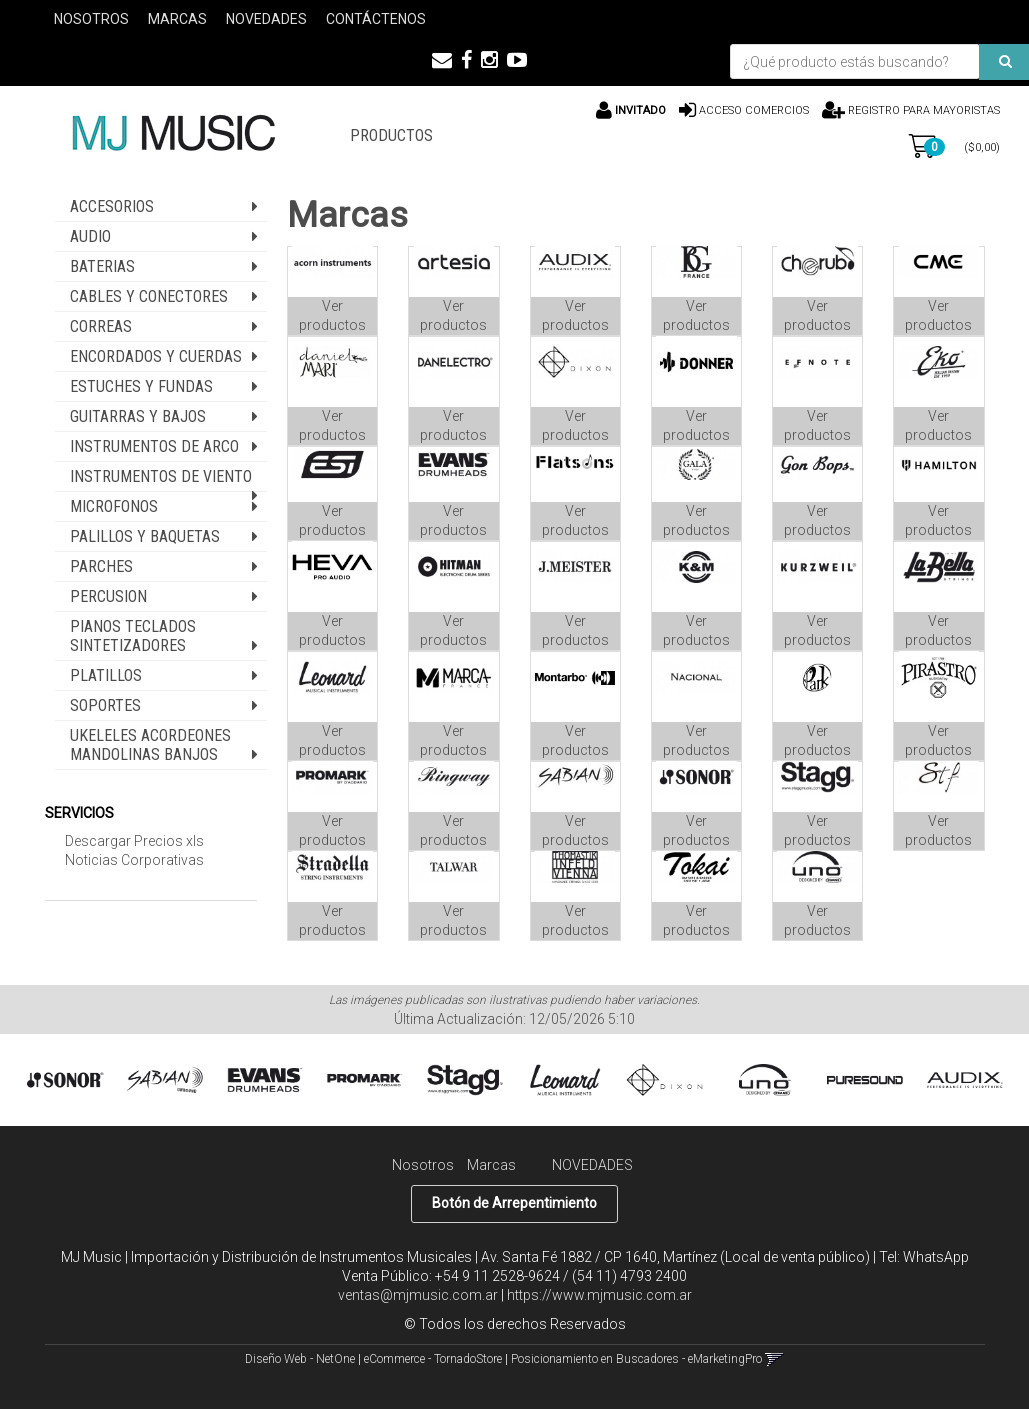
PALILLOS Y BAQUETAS (145, 536)
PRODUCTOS (391, 135)
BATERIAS (102, 266)
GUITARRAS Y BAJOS (138, 416)
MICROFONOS (114, 506)
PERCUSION (108, 596)
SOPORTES (105, 705)
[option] (65, 1080)
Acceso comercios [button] (754, 110)
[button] (442, 60)
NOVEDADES (592, 1165)
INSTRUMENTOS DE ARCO (154, 446)
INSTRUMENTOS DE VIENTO (161, 476)
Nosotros (91, 19)
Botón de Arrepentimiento (514, 1203)
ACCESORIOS (112, 206)
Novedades (266, 19)
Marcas (177, 19)
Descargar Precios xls (134, 841)
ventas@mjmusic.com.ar (418, 1295)
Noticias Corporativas (134, 860)
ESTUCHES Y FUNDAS (141, 386)
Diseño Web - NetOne (300, 1359)
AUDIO (90, 236)
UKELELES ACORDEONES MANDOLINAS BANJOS (150, 745)
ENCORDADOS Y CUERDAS (156, 356)
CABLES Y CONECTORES (149, 296)
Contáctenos (376, 19)
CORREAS (101, 326)
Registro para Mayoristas (922, 110)
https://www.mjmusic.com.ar (599, 1295)
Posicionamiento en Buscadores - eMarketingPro (636, 1359)
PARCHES (101, 566)
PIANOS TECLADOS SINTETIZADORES (133, 636)
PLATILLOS (106, 675)
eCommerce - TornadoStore (433, 1359)
